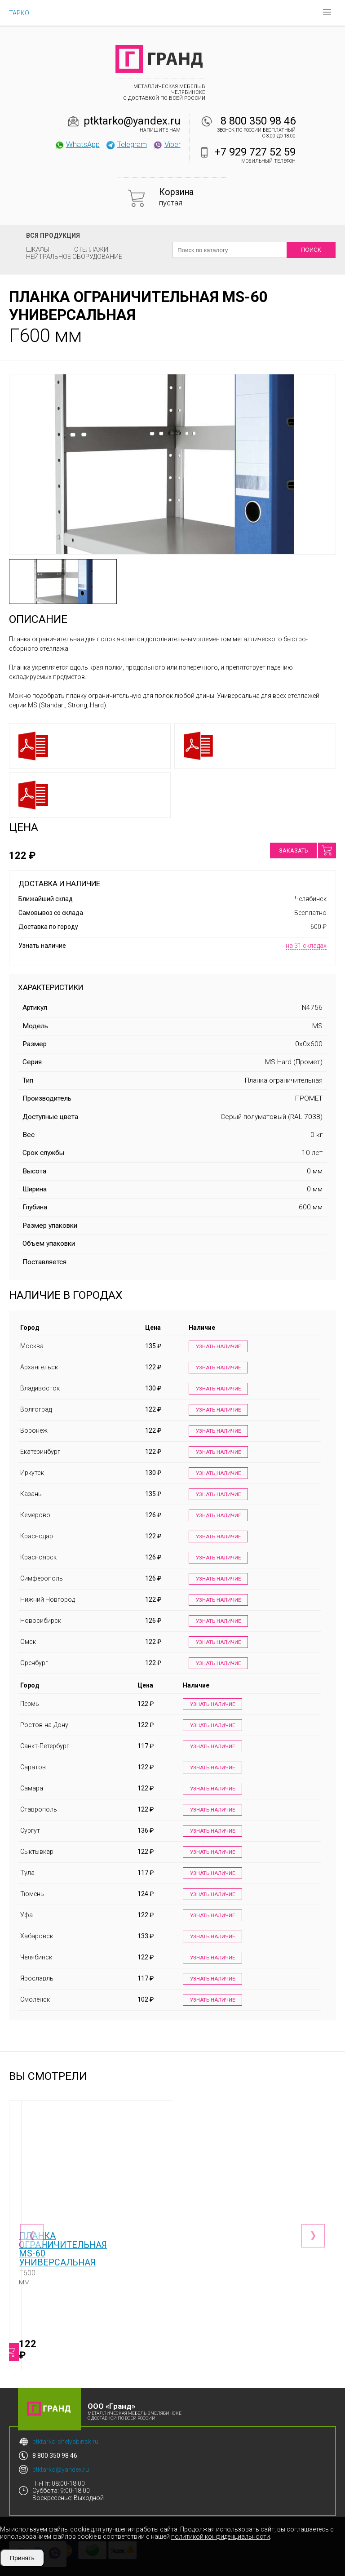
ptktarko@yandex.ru (132, 121)
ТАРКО (19, 13)
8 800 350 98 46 (258, 121)
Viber (167, 144)
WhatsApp (77, 144)
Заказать (293, 850)
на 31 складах (306, 945)
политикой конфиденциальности (220, 2536)
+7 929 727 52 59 (255, 152)
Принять (22, 2558)
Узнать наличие (215, 1346)
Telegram (126, 144)
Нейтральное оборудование (74, 256)
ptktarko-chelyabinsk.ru (65, 2429)
